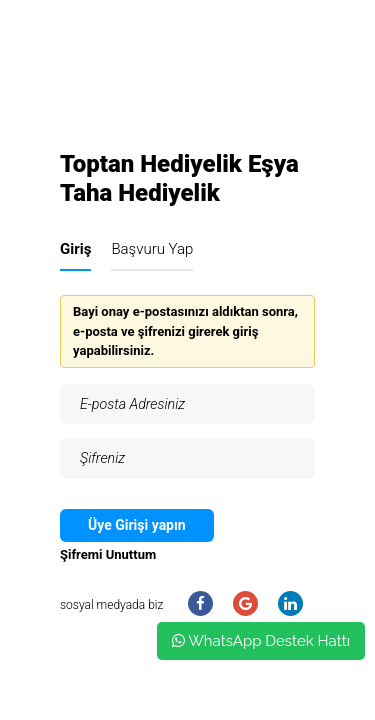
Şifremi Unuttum (108, 554)
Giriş (75, 249)
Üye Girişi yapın (137, 525)
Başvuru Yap (152, 249)
